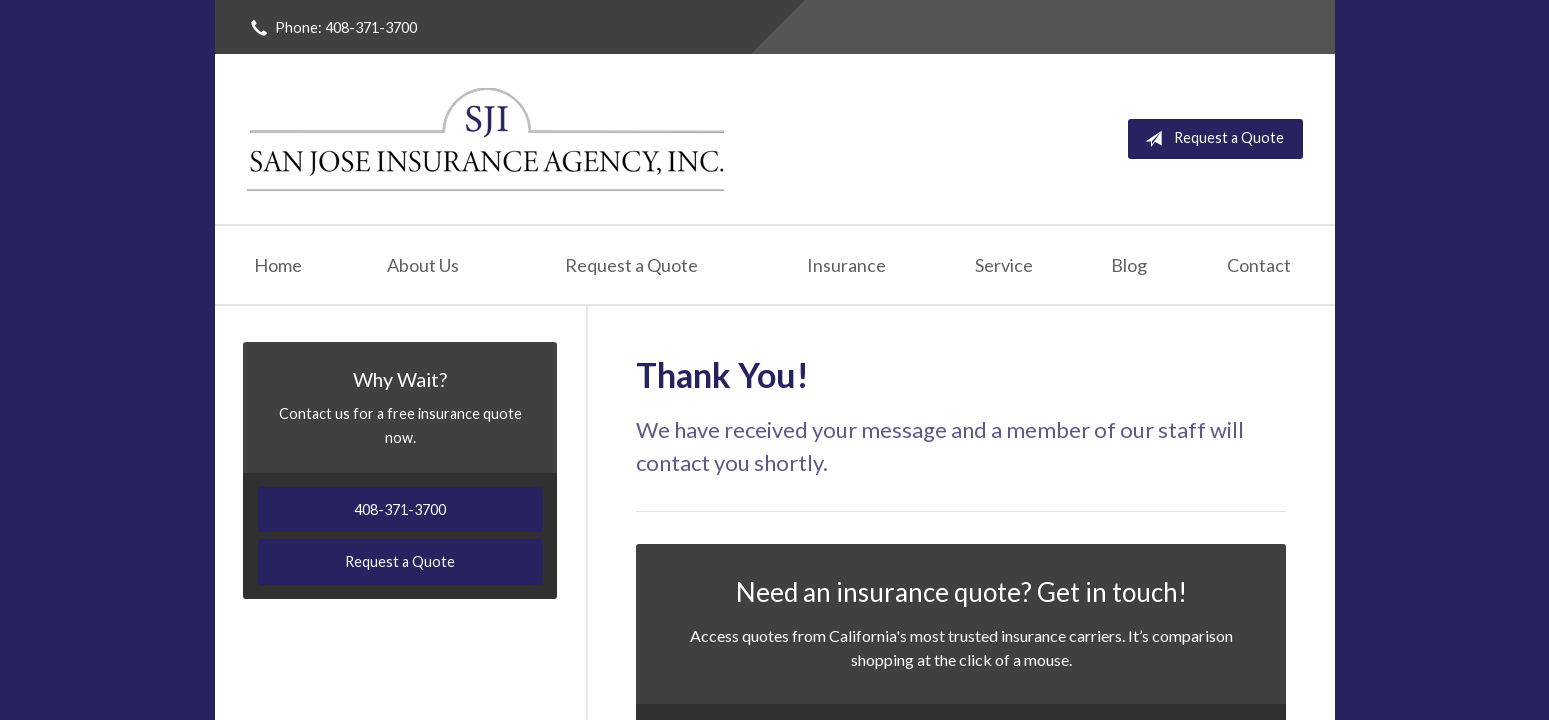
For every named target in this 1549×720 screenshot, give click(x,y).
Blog (1129, 265)
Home (278, 265)
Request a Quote (1210, 139)
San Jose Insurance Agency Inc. (487, 139)
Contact (1259, 265)
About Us (423, 265)
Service (1004, 265)
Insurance (846, 265)
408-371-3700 (400, 509)
